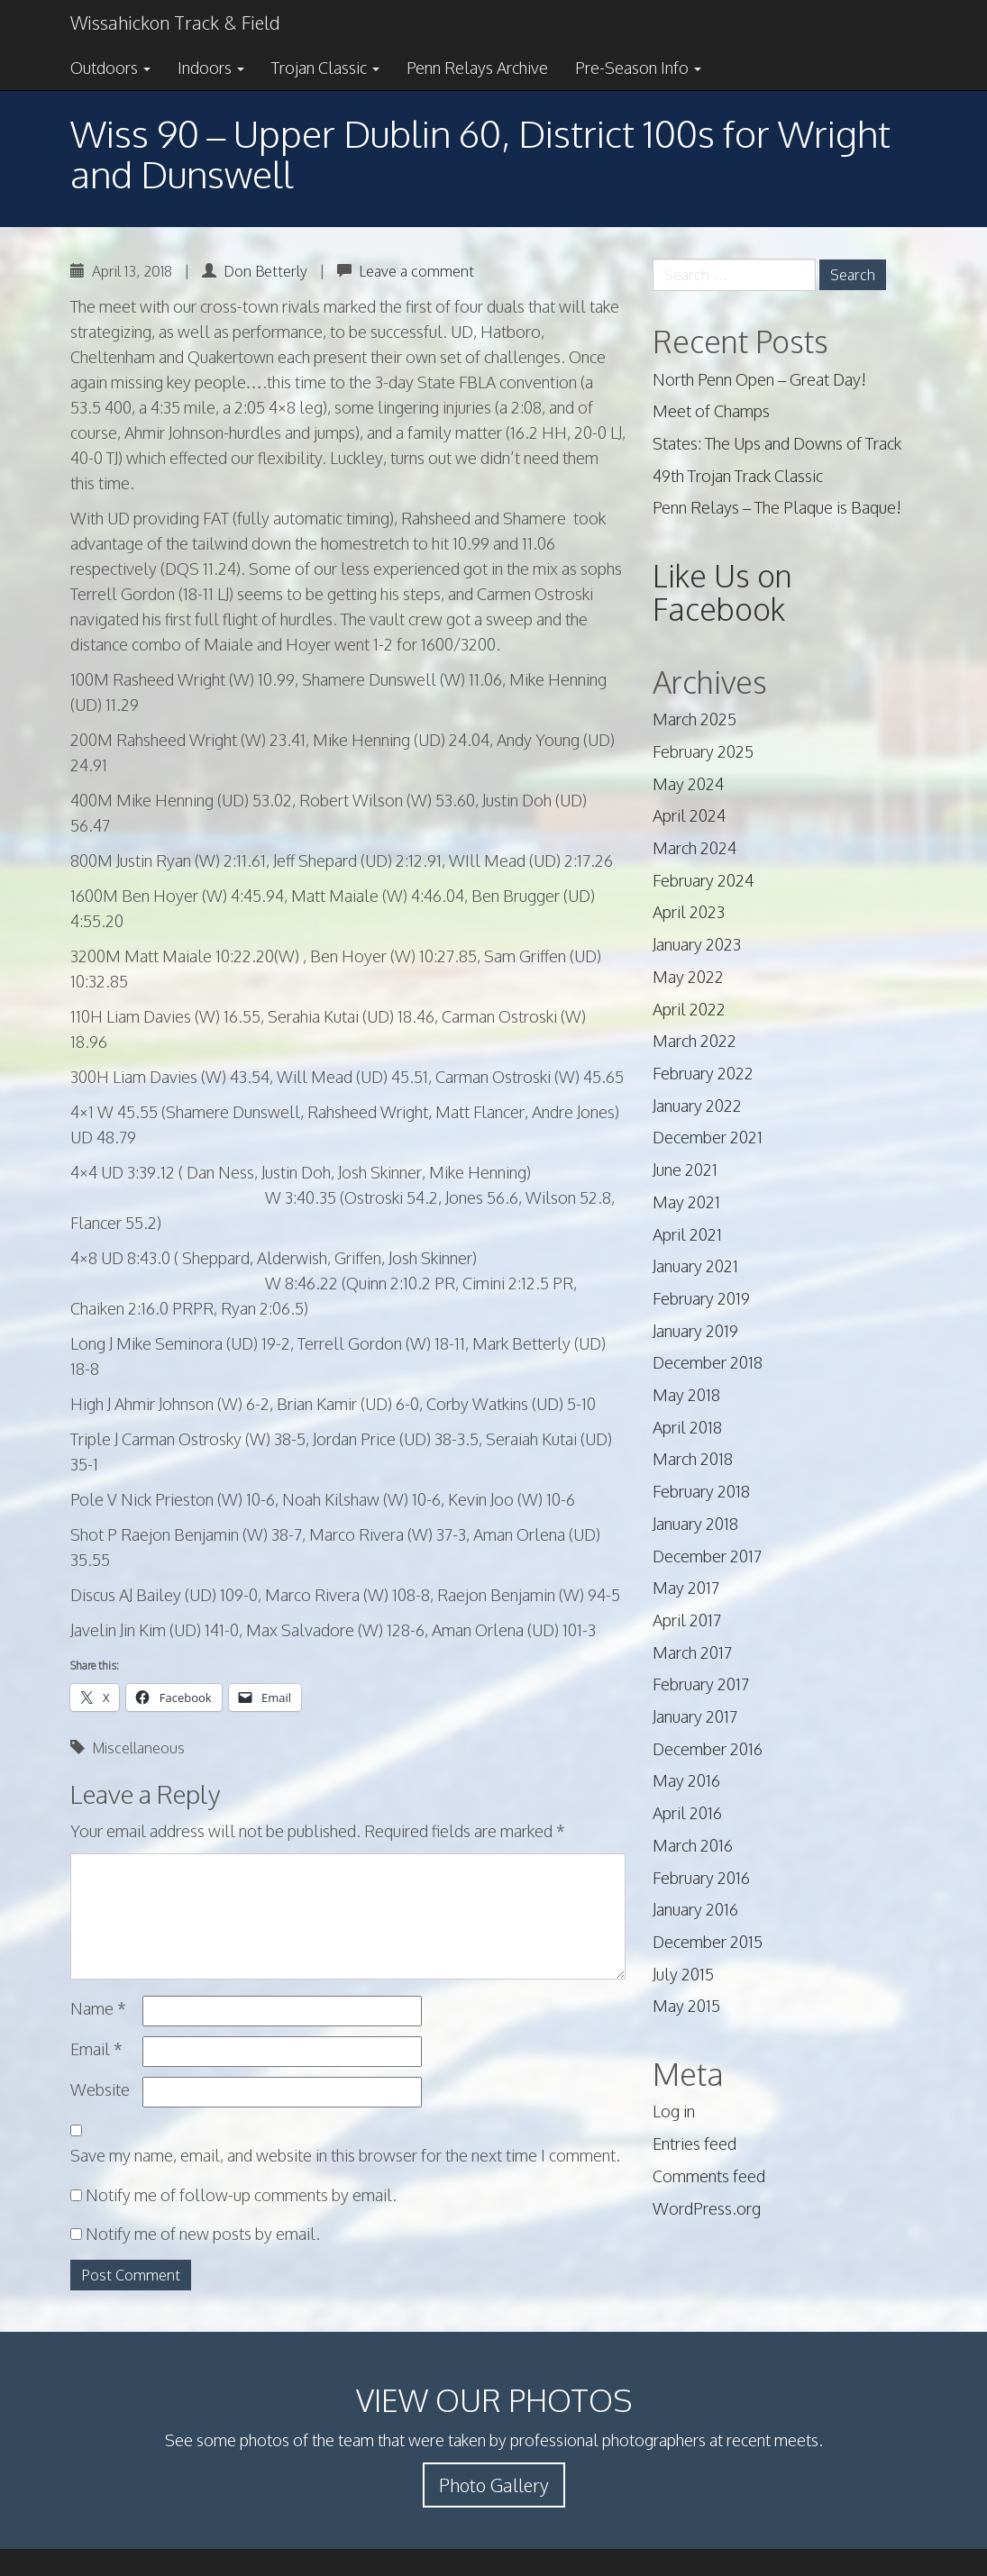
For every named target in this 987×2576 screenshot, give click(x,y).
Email (96, 2049)
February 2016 (701, 1878)
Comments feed (709, 2176)
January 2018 (695, 1524)
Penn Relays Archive (477, 67)
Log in (674, 2111)
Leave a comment (416, 271)
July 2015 (683, 1974)
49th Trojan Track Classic (738, 476)
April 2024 (689, 815)
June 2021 (685, 1169)
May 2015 (686, 2006)
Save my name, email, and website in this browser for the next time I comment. (345, 2155)
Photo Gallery (494, 2485)
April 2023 (689, 912)
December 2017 (707, 1556)
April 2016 (687, 1813)
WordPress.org (707, 2208)
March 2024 (694, 848)
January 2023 (697, 944)
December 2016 (708, 1749)
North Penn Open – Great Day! (759, 379)
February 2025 (703, 751)
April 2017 (687, 1620)
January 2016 (695, 1909)
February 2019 (701, 1298)
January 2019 (695, 1331)
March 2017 (692, 1652)
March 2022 (694, 1041)
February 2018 (701, 1491)
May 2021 (686, 1202)
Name (98, 2008)
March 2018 (693, 1459)
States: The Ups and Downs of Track (777, 443)
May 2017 (686, 1587)
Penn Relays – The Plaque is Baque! (777, 507)
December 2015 (708, 1942)
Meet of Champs (711, 411)
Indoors (211, 67)
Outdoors (110, 67)
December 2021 (708, 1137)
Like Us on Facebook (722, 592)
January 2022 (697, 1105)
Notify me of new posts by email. (203, 2234)
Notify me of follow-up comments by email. (241, 2195)
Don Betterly (265, 271)
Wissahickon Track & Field (174, 22)
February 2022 (703, 1073)
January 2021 (695, 1266)
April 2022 (689, 1009)
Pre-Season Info (638, 67)
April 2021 (687, 1234)
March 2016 (693, 1845)
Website (100, 2089)
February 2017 (701, 1684)
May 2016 (686, 1780)
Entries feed (694, 2143)
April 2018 (687, 1427)
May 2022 (688, 977)
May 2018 (686, 1395)
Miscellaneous (138, 1748)
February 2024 (703, 880)
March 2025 (694, 719)
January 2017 (695, 1716)
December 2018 (708, 1362)
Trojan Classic (325, 67)
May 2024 (688, 784)
